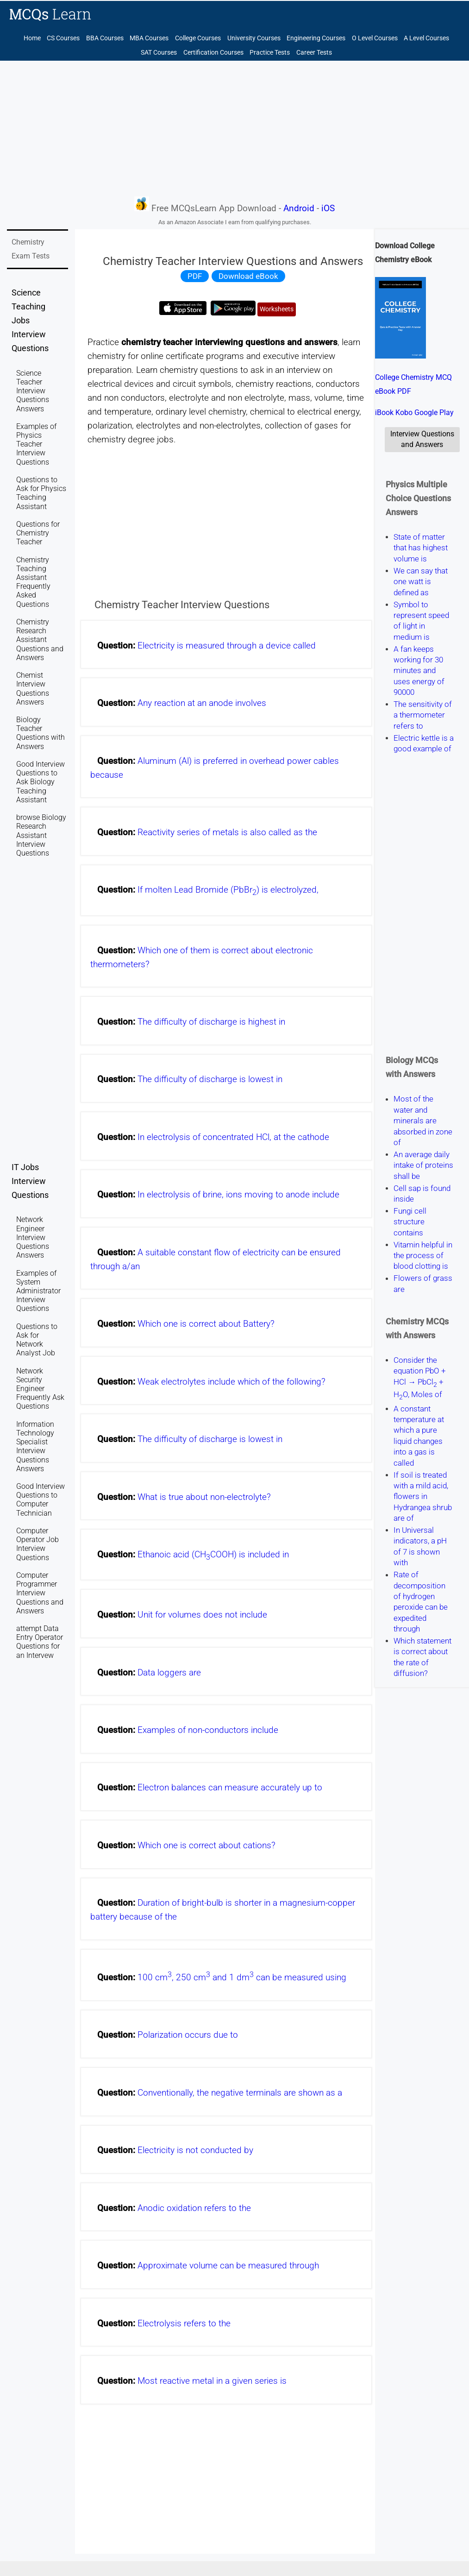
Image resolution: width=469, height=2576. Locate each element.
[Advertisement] (234, 128)
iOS (328, 208)
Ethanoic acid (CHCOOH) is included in (213, 1554)
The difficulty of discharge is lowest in (210, 1079)
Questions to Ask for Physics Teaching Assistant (41, 493)
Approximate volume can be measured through (228, 2266)
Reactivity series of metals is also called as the (227, 832)
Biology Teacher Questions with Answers (40, 733)
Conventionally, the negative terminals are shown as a (240, 2093)
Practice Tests (270, 53)
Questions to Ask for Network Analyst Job (36, 1340)
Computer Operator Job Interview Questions (37, 1544)
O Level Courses (375, 38)
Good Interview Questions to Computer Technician (40, 1500)
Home (32, 38)
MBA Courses (149, 38)
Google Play (434, 412)
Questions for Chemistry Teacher (38, 533)
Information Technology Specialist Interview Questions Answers (35, 1446)
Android (298, 208)
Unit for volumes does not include (202, 1615)
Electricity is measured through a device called (227, 646)
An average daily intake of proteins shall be (423, 1165)
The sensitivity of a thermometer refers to (423, 715)
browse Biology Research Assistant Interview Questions (41, 835)
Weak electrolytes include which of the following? (231, 1382)
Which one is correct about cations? (206, 1845)
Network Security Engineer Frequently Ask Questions (40, 1389)
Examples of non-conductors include (208, 1730)
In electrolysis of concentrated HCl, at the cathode (233, 1137)
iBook (384, 412)
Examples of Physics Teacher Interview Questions (36, 444)
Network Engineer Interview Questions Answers (32, 1237)
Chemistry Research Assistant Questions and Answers (39, 639)
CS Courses (63, 38)
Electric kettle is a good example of (424, 743)
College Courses (198, 38)
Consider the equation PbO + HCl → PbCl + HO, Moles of (420, 1377)
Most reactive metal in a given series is (212, 2381)
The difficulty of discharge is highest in (211, 1022)
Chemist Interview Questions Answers (32, 688)
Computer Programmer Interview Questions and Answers (39, 1593)
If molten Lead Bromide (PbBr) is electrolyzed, (228, 890)
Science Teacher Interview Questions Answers (32, 391)
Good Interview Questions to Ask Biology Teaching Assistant (40, 782)
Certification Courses (213, 53)
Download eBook (248, 276)
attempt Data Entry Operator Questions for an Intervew (39, 1642)
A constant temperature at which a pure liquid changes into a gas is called (419, 1436)
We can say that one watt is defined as (421, 581)
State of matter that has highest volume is (421, 547)
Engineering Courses (316, 38)
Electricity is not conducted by (195, 2150)
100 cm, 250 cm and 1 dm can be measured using (242, 1977)
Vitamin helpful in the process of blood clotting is (423, 1255)
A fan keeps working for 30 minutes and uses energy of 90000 (419, 670)
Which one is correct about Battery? (206, 1324)
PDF (195, 276)
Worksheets (277, 309)
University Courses (254, 38)
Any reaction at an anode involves (202, 703)
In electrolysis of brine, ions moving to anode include (238, 1195)
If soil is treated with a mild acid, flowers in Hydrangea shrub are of (423, 1496)
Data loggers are (169, 1673)
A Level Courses (426, 38)
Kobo (404, 412)
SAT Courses (159, 53)
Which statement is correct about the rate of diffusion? (422, 1657)
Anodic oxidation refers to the (194, 2208)
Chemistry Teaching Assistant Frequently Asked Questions (33, 582)
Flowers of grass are (423, 1284)
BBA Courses (105, 38)
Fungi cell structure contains (410, 1221)
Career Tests (314, 53)
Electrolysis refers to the (184, 2323)
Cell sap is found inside (422, 1193)
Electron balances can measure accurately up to (230, 1787)
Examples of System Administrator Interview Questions (38, 1291)
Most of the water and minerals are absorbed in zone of (423, 1121)
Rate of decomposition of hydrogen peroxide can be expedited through (421, 1602)
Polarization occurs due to (188, 2035)
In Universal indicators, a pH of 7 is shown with (420, 1546)
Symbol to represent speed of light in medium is (421, 621)
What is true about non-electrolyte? (204, 1497)
